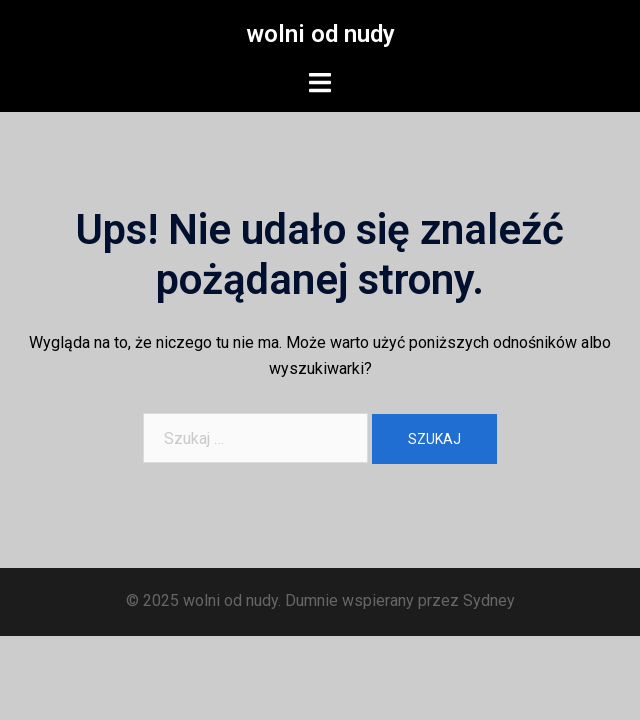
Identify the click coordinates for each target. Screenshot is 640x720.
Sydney (489, 600)
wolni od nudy (320, 34)
